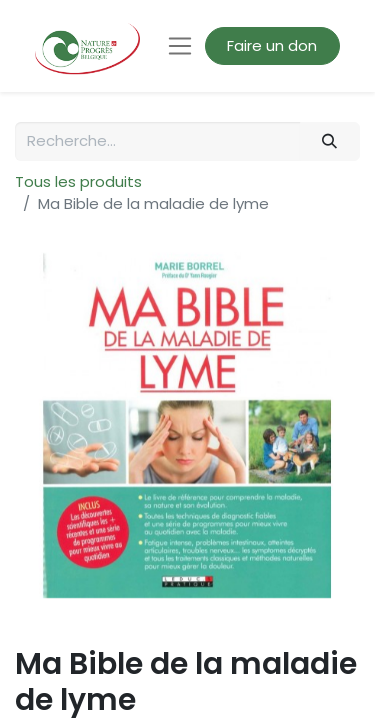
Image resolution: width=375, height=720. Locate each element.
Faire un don (272, 45)
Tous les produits (78, 181)
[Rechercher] (330, 141)
